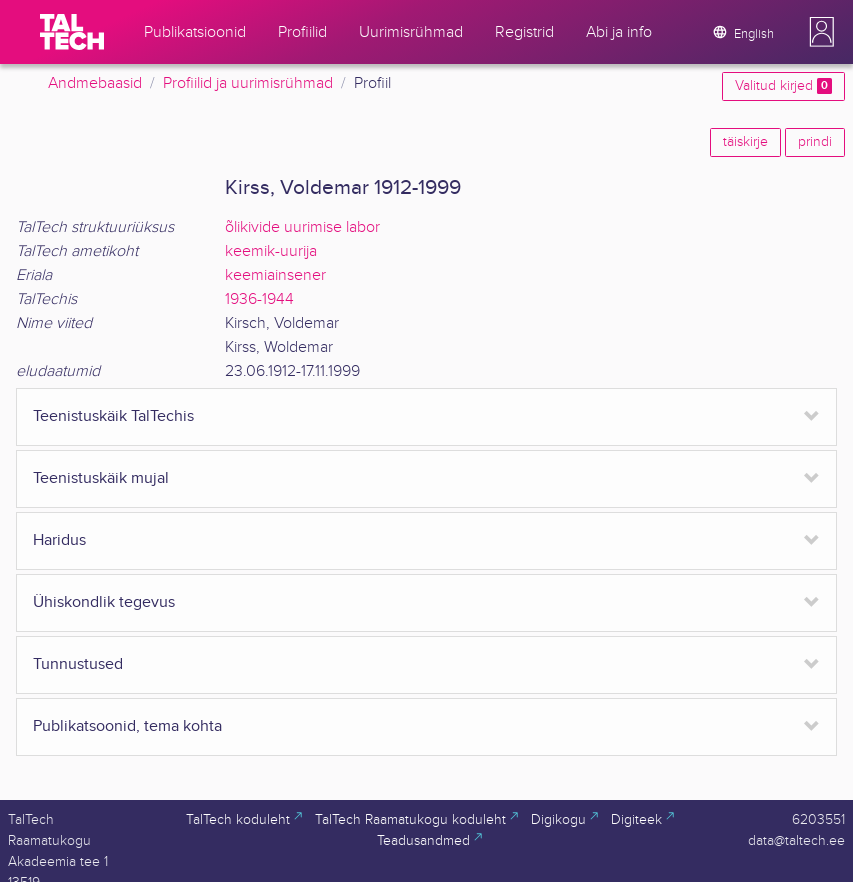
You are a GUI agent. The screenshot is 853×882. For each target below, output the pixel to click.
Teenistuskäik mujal (101, 478)
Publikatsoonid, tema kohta (127, 726)
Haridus (59, 540)
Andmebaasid (95, 83)
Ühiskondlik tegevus (104, 602)
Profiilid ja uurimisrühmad (248, 83)
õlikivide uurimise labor (302, 227)
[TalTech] (72, 32)
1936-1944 (259, 299)
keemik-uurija (271, 251)
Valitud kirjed (783, 86)
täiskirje (745, 142)
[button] (822, 32)
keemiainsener (275, 275)
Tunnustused (78, 664)
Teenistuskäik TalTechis (113, 416)
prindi (815, 142)
